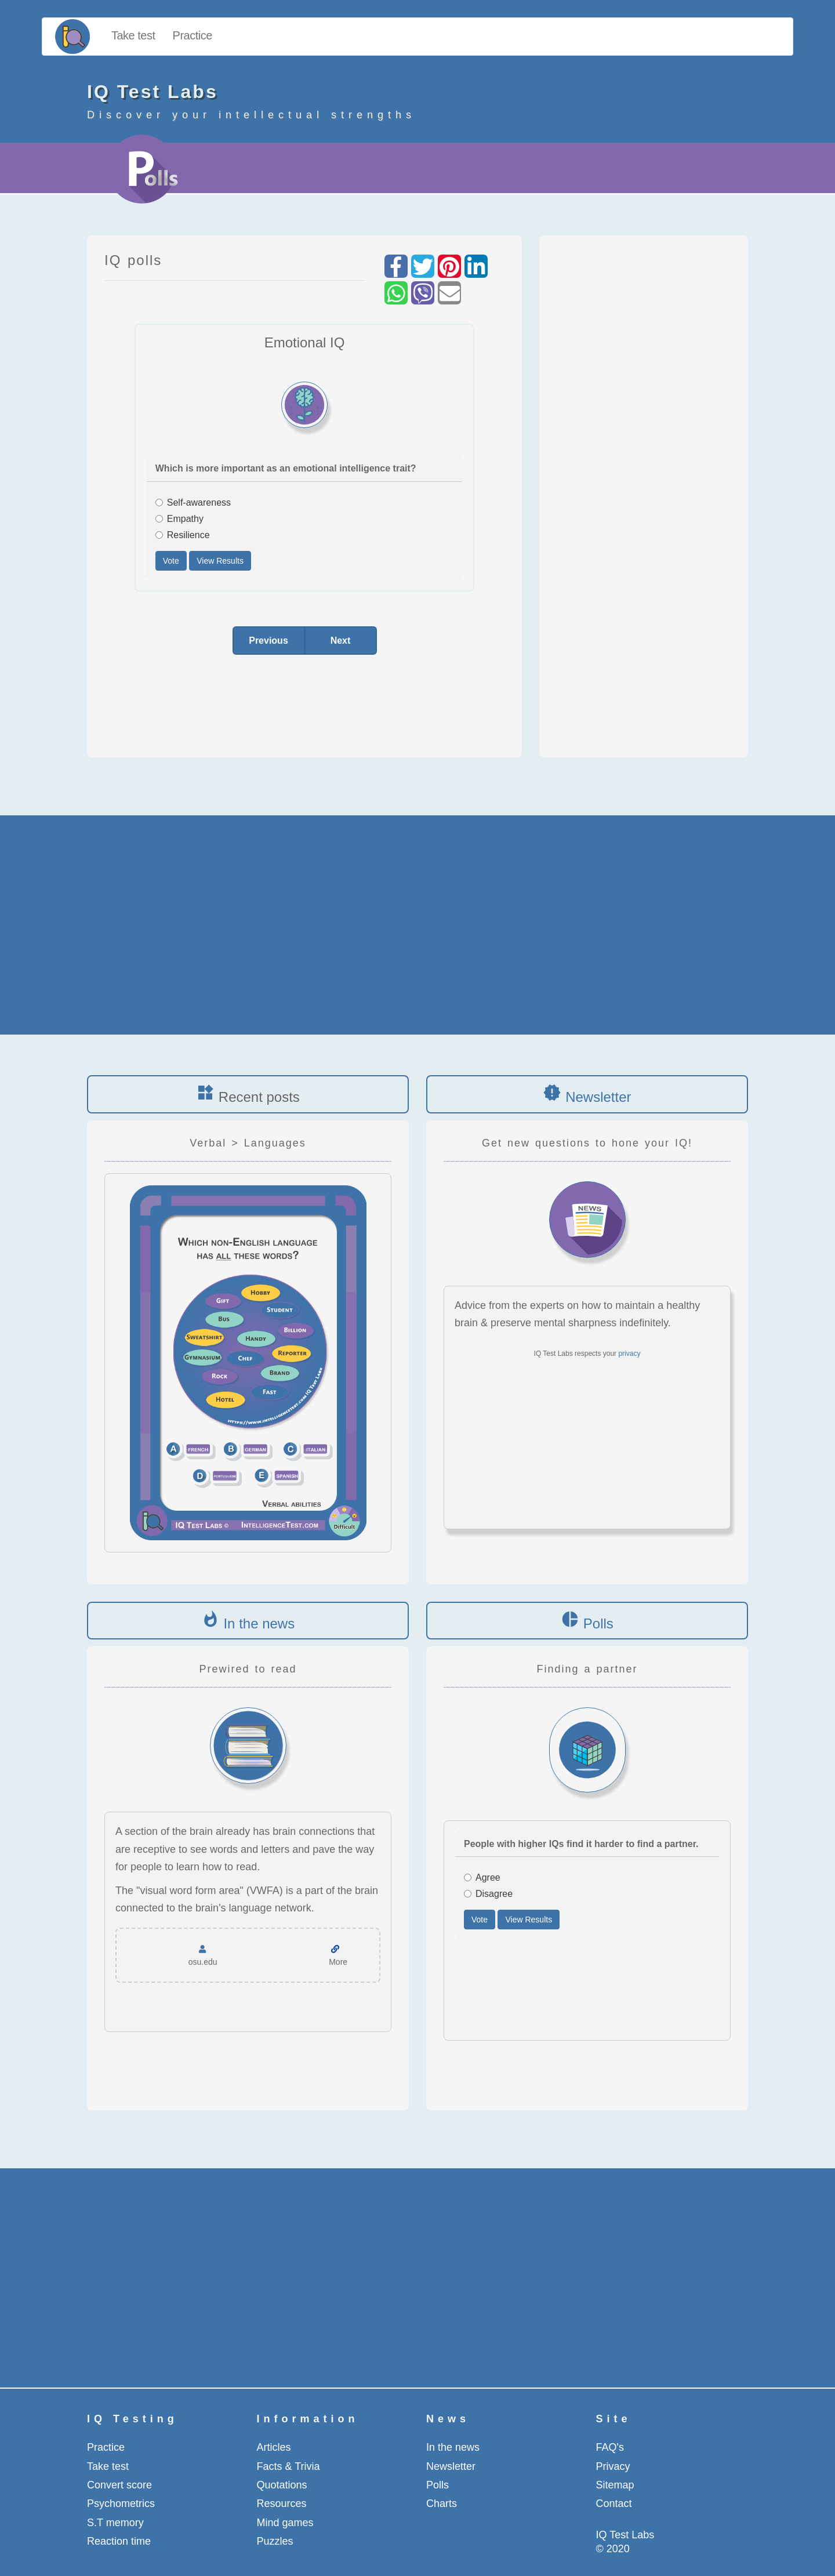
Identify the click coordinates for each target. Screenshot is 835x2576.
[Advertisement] (644, 490)
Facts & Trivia (288, 2466)
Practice (192, 35)
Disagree (488, 1894)
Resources (282, 2503)
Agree (482, 1877)
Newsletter (598, 1097)
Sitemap (615, 2485)
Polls (598, 1623)
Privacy (613, 2466)
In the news (259, 1623)
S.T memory (115, 2522)
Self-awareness (193, 502)
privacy (629, 1353)
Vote (171, 560)
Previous (268, 640)
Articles (274, 2447)
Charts (441, 2503)
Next (341, 640)
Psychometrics (121, 2503)
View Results (220, 560)
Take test (133, 35)
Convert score (119, 2485)
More (338, 1962)
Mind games (285, 2522)
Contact (614, 2503)
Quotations (282, 2485)
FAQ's (610, 2447)
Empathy (179, 519)
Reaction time (119, 2541)
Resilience (182, 535)
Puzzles (275, 2541)
